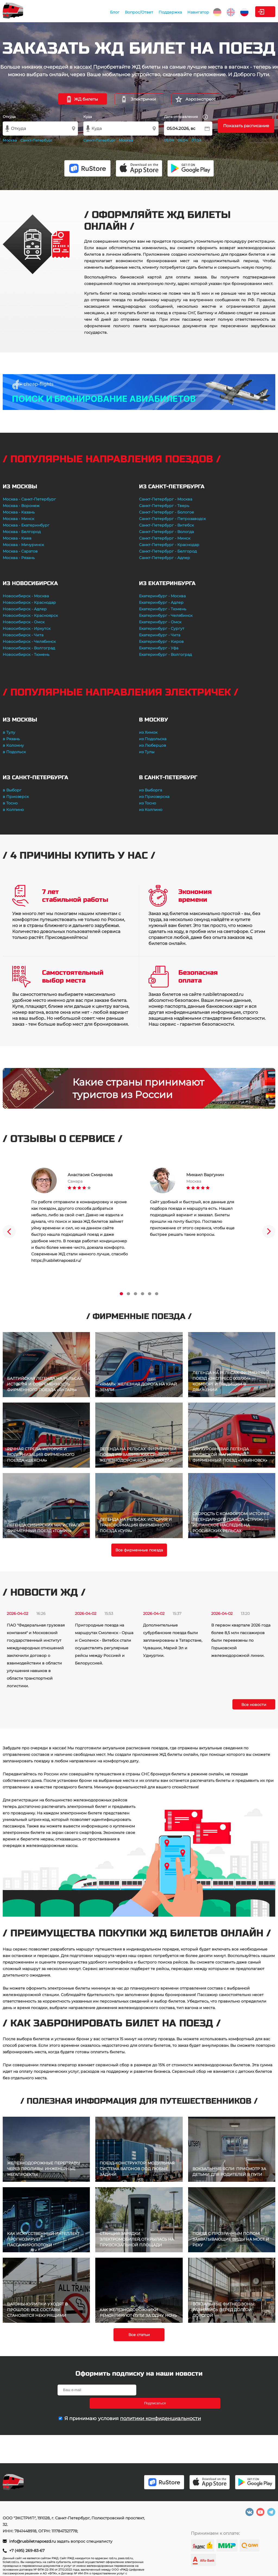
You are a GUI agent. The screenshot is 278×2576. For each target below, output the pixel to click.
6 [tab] (156, 1293)
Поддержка (133, 12)
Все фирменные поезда (139, 1550)
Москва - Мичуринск (23, 544)
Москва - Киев (17, 538)
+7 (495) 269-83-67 (27, 2550)
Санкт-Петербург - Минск (164, 538)
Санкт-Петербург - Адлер (164, 557)
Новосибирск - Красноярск (30, 615)
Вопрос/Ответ (102, 12)
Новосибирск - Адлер (25, 609)
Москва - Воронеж (21, 505)
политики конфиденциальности (160, 2405)
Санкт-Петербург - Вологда (166, 531)
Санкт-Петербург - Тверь (164, 505)
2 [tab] (128, 1293)
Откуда (9, 116)
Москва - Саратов (20, 551)
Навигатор (161, 12)
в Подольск (14, 751)
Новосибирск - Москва (26, 596)
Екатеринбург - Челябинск (165, 615)
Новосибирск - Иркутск (26, 628)
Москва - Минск (18, 518)
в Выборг (12, 790)
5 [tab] (149, 1293)
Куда (87, 116)
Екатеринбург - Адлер (161, 602)
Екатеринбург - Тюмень (162, 609)
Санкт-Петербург (36, 140)
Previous (9, 1231)
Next (268, 1231)
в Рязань (11, 738)
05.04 (169, 140)
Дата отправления (186, 117)
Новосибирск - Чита (23, 635)
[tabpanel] (79, 1216)
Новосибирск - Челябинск (29, 641)
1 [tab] (121, 1293)
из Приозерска (154, 796)
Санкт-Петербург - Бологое (166, 512)
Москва (10, 140)
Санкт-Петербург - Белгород (168, 551)
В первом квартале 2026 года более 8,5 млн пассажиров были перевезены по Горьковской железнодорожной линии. (240, 1640)
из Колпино (150, 809)
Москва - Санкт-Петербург (29, 499)
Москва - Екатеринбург (26, 525)
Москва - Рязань (19, 557)
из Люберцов (152, 745)
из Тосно (147, 803)
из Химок (148, 732)
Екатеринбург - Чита (159, 635)
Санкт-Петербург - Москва (165, 499)
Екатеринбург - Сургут (161, 628)
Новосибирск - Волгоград (29, 648)
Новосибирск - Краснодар (29, 602)
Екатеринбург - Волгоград (165, 654)
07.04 (196, 140)
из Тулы (146, 751)
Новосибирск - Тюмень (26, 654)
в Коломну (13, 745)
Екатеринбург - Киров (161, 641)
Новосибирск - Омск (24, 622)
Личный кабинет (253, 11)
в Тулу (9, 732)
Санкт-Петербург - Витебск (166, 525)
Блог (78, 12)
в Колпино (13, 809)
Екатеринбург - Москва (162, 596)
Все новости (253, 1704)
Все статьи (139, 2334)
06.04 (183, 140)
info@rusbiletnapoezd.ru (33, 2541)
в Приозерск (16, 796)
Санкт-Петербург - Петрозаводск (172, 518)
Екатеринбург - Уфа (158, 648)
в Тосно (10, 803)
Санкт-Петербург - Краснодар (169, 544)
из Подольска (152, 738)
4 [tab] (142, 1293)
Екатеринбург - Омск (160, 622)
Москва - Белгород (22, 531)
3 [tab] (135, 1293)
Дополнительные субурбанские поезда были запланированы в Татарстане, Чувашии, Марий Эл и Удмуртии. (172, 1640)
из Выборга (150, 790)
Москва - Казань (19, 512)
